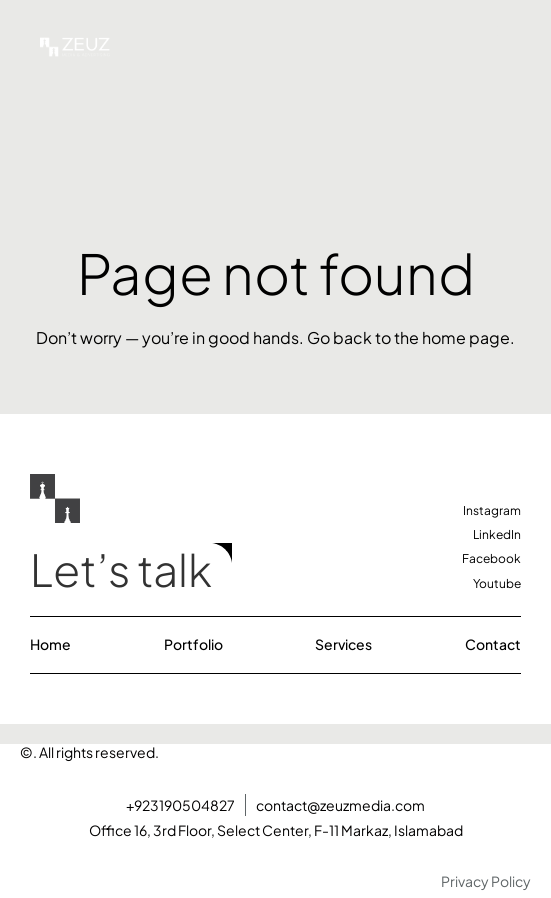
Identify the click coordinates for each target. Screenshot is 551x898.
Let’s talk (121, 569)
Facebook (491, 558)
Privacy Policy (486, 881)
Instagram (492, 510)
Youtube (497, 583)
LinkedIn (497, 534)
